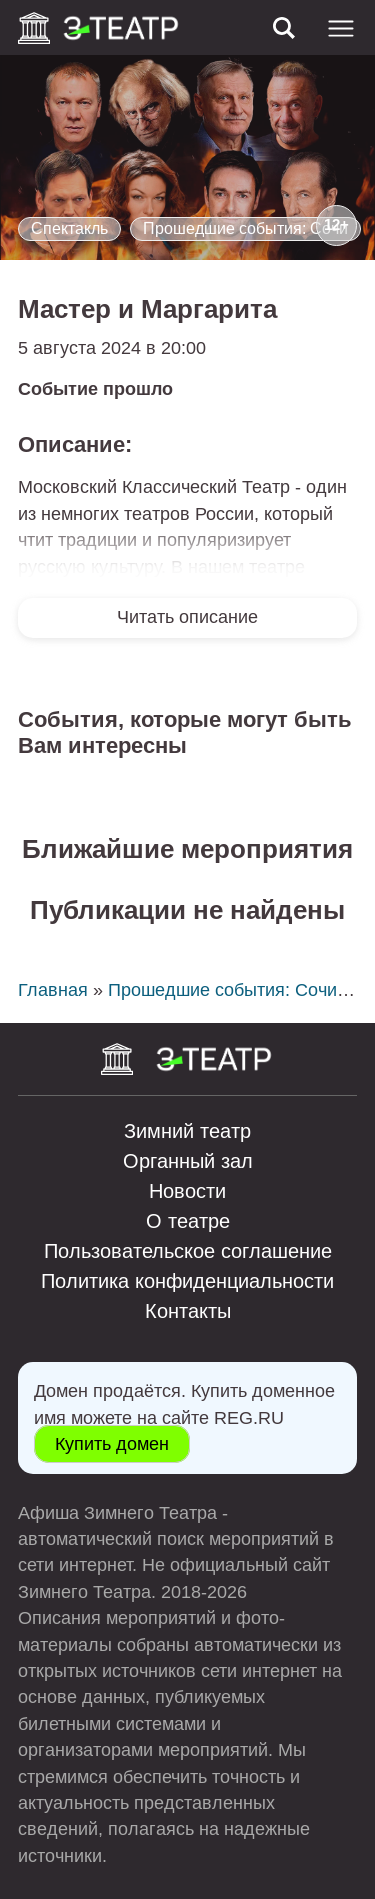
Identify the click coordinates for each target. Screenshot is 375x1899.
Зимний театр (187, 1131)
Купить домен (112, 1444)
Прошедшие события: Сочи (245, 228)
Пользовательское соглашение (188, 1251)
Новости (187, 1191)
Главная (53, 990)
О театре (188, 1221)
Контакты (188, 1311)
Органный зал (188, 1161)
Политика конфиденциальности (187, 1281)
